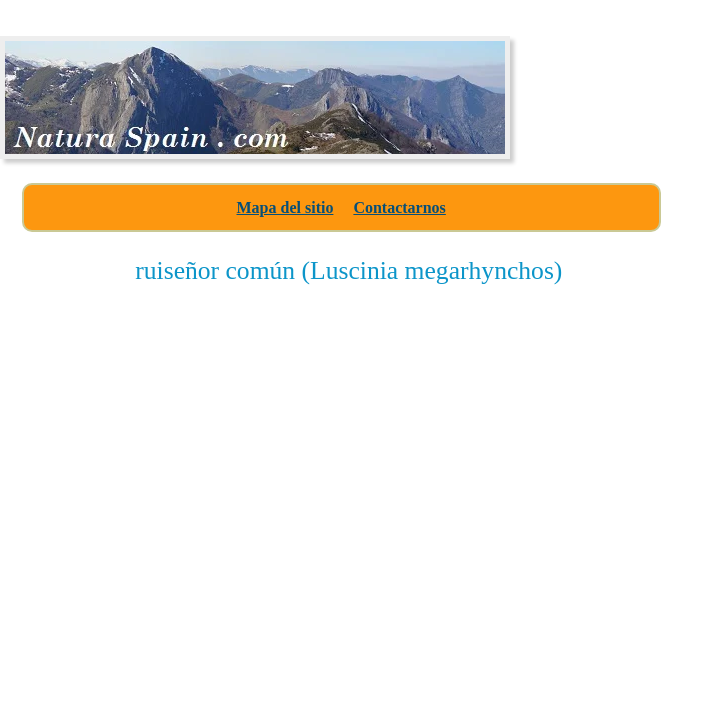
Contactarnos (399, 207)
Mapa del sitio (285, 207)
